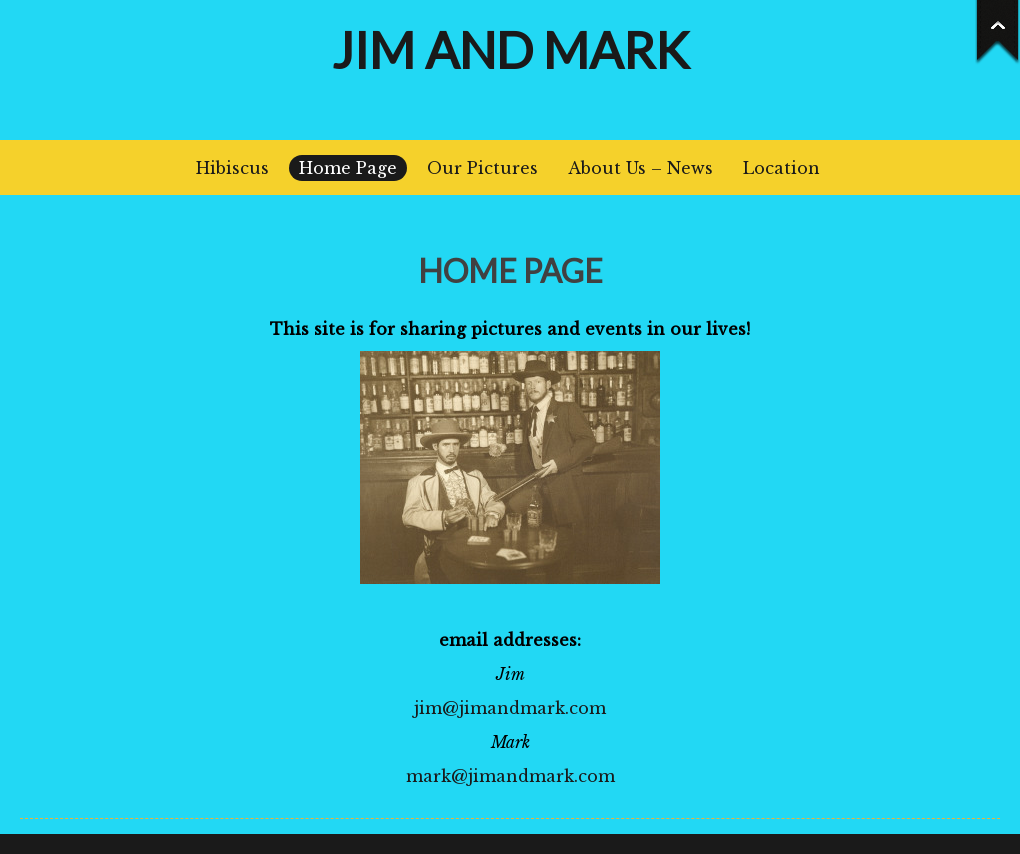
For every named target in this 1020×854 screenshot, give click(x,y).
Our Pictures (482, 168)
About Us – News (640, 168)
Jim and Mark (510, 50)
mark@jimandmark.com (510, 776)
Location (781, 168)
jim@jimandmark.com (510, 708)
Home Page (348, 168)
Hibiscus (232, 168)
